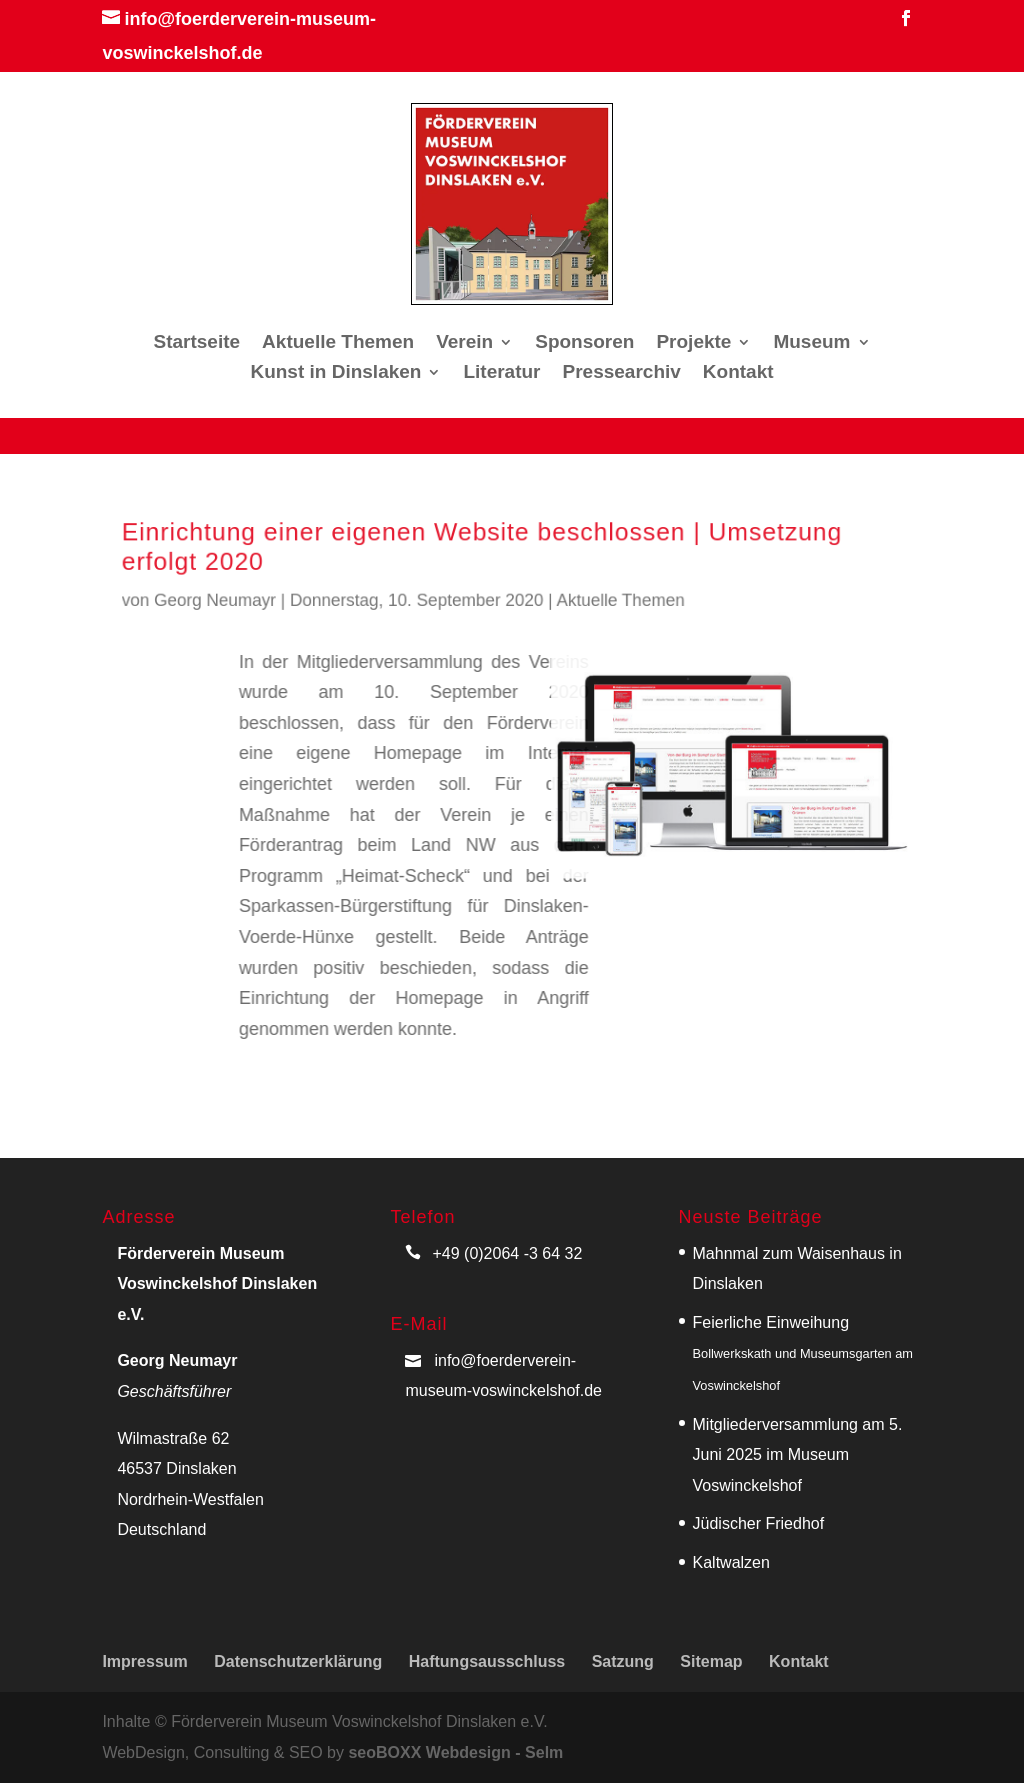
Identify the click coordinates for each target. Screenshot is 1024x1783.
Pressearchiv (622, 373)
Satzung (623, 1661)
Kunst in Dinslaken (335, 373)
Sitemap (711, 1661)
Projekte (693, 343)
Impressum (144, 1661)
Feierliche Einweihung (803, 1353)
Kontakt (738, 373)
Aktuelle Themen (338, 343)
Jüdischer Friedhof (759, 1523)
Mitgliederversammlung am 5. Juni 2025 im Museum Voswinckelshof (798, 1455)
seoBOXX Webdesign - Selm (455, 1752)
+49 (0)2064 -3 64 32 (507, 1253)
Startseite (197, 343)
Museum (811, 343)
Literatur (501, 373)
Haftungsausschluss (487, 1661)
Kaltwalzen (731, 1562)
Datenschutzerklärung (298, 1661)
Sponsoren (584, 343)
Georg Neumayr (240, 597)
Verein (464, 343)
